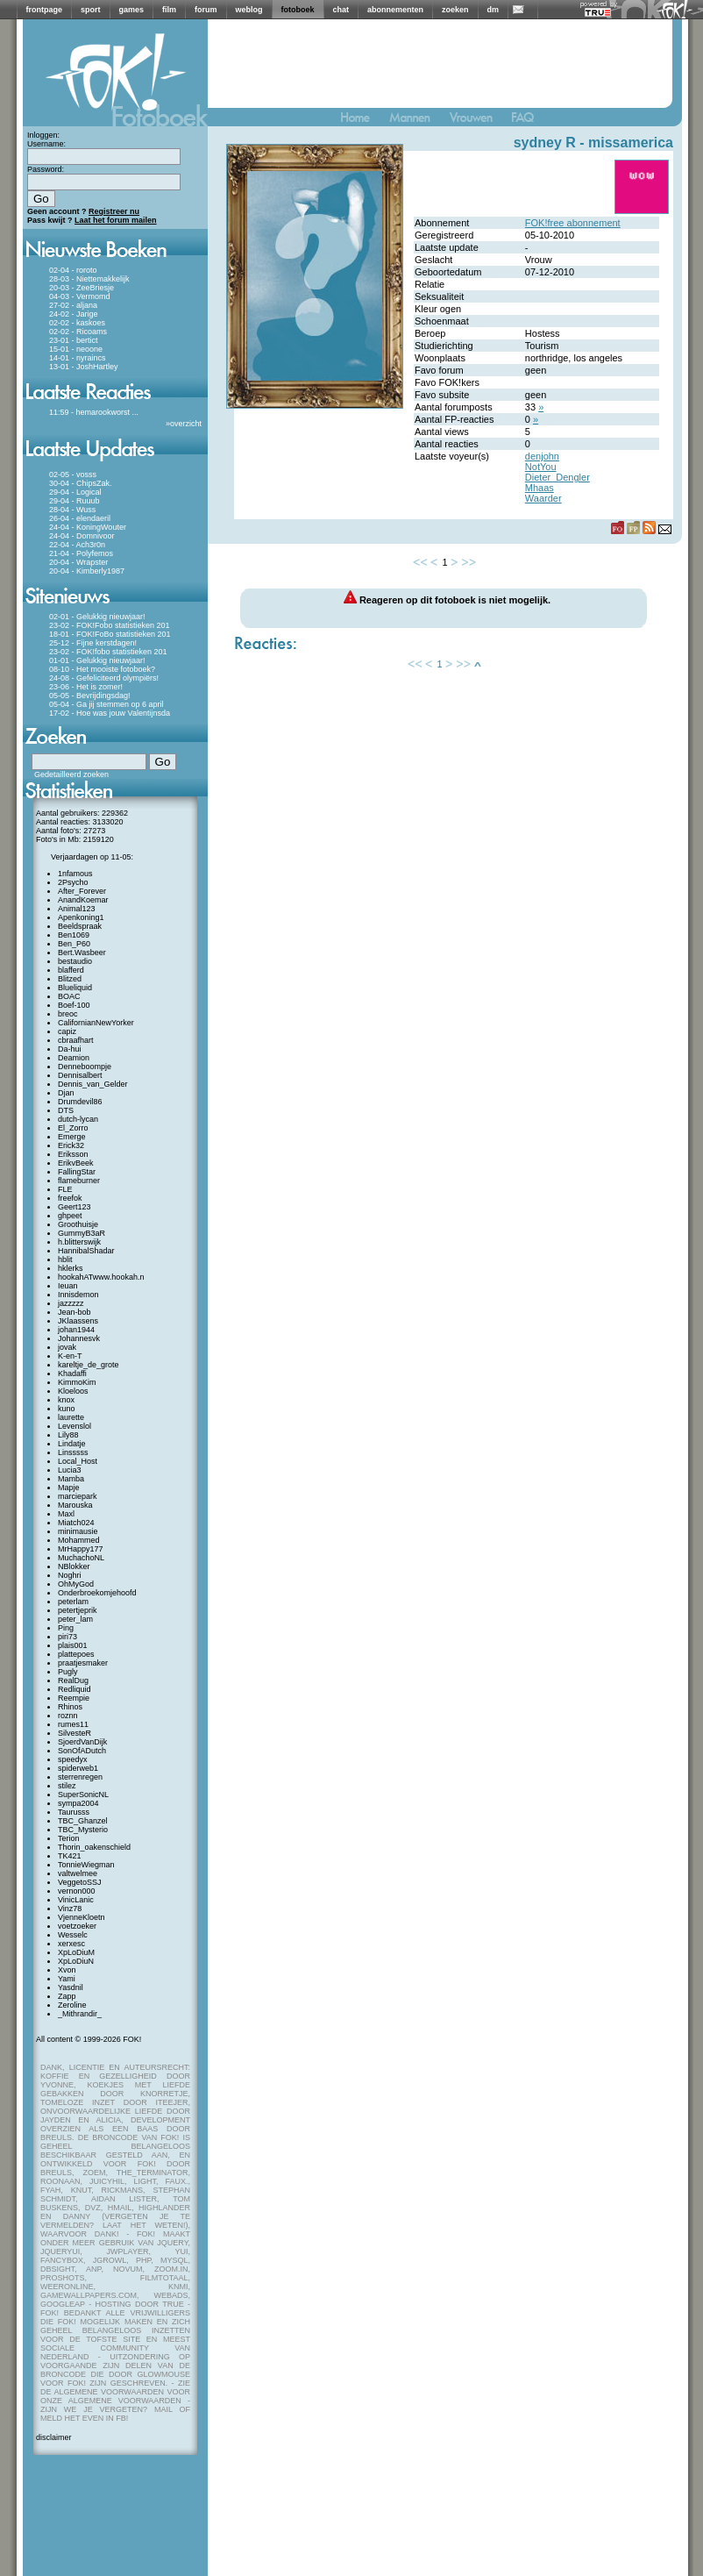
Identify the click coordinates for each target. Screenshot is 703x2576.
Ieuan (68, 1285)
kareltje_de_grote (88, 1364)
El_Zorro (73, 1128)
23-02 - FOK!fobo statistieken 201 (108, 651)
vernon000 (77, 1891)
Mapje (69, 1487)
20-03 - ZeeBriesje (81, 287)
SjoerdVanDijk (82, 1742)
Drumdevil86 (80, 1101)
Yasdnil (70, 1987)
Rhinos (70, 1706)
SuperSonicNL (83, 1794)
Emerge (72, 1136)
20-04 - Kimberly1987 (86, 571)
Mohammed (79, 1540)
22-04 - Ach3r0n (77, 544)
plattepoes (76, 1654)
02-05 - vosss (72, 474)
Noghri (70, 1575)
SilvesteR (74, 1733)
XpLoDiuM (76, 1952)
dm (493, 9)
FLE (65, 1189)
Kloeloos (73, 1391)
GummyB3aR (81, 1233)
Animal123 (77, 908)
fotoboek (298, 9)
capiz (67, 1031)
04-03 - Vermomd (79, 296)
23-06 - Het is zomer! (86, 686)
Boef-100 (74, 1005)
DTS (66, 1110)
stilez (67, 1785)
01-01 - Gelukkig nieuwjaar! (97, 660)
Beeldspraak (80, 926)
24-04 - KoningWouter (87, 527)
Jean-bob (74, 1312)
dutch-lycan (78, 1119)
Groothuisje (78, 1224)
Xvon (67, 1970)
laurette (71, 1417)
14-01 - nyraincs (77, 357)
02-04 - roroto (73, 270)
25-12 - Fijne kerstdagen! (93, 643)
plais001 (73, 1645)
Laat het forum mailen (116, 220)
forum (206, 9)
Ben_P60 (74, 943)
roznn (68, 1715)
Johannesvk (79, 1338)
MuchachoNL (81, 1557)
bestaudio (75, 961)
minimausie (78, 1531)
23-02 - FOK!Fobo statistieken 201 (109, 625)
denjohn (542, 456)
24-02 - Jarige (73, 314)
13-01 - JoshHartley (83, 366)
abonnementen (395, 9)
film (169, 9)
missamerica (630, 142)
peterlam (73, 1601)
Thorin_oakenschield (94, 1847)
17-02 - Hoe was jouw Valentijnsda (109, 713)
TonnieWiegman (86, 1864)
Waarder (543, 498)
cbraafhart (76, 1040)
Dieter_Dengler (557, 477)
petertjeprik (77, 1610)
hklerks (70, 1268)
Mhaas (539, 487)
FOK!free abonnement (573, 223)
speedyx (73, 1759)
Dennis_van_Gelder (93, 1084)
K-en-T (70, 1356)
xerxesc (71, 1943)
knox (66, 1399)
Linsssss (73, 1452)
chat (341, 9)
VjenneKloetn (81, 1917)
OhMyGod (76, 1584)
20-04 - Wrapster (78, 562)
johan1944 (76, 1329)
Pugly (68, 1671)
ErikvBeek (76, 1163)
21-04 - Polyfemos (81, 553)
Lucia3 (70, 1470)
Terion (69, 1838)
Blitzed (70, 978)
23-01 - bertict (73, 340)
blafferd (71, 970)
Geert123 (74, 1206)
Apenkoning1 (81, 917)
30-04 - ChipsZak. (80, 483)
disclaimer (54, 2437)
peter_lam (75, 1619)
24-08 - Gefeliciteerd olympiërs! (104, 678)
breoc (68, 1014)
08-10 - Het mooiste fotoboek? (102, 669)
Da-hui (70, 1049)
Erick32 (71, 1145)
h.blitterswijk (79, 1242)
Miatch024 (76, 1522)
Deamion (73, 1057)
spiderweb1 (78, 1768)
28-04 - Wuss (72, 509)
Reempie (73, 1698)
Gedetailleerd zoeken (71, 774)
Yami (66, 1978)
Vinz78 (70, 1908)
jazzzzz (71, 1303)
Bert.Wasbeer (82, 952)
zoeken (455, 9)
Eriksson (73, 1154)
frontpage (44, 9)
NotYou (541, 466)
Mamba (71, 1478)
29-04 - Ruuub (74, 500)
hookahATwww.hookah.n (101, 1277)
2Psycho (73, 882)
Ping (66, 1627)
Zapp (67, 1996)
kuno (66, 1408)
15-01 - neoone (76, 349)
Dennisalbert (80, 1075)
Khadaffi (72, 1373)
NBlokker (74, 1566)
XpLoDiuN (76, 1961)
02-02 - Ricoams (78, 331)
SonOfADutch (82, 1750)
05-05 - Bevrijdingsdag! (90, 695)
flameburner (79, 1180)
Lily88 (68, 1435)
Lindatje (72, 1443)
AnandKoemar (83, 900)
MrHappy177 (80, 1549)
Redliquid (74, 1689)
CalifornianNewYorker (96, 1022)
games (132, 9)
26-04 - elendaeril (79, 518)
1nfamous (75, 873)
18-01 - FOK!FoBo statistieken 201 (110, 634)
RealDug (73, 1680)
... (135, 412)
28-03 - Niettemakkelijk (89, 279)
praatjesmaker (83, 1663)
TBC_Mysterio (83, 1829)
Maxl (66, 1513)
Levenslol (74, 1426)
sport (91, 9)
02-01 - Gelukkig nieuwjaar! (97, 616)
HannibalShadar (86, 1250)
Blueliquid (75, 987)
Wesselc (73, 1934)
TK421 (70, 1856)
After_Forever (82, 891)
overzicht (186, 423)
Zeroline (72, 2005)
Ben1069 (73, 935)
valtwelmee (77, 1873)
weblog (249, 9)
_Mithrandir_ (80, 2013)
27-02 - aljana (73, 305)
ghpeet (70, 1215)
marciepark (77, 1496)
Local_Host (77, 1461)
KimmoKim (77, 1382)
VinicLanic (76, 1899)
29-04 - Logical (75, 492)
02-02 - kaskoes (77, 322)
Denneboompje (84, 1066)
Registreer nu (114, 211)
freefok (70, 1198)
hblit (65, 1259)
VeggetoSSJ (80, 1882)
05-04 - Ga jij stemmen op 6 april (106, 704)
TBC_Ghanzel (83, 1820)
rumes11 (73, 1724)
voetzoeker (77, 1926)
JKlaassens (78, 1321)
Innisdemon (78, 1294)
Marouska (75, 1505)
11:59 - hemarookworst (89, 412)
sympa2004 (78, 1803)
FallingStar (77, 1171)
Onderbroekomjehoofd (97, 1592)
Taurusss (73, 1812)
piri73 (67, 1636)
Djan (66, 1092)
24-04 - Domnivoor (82, 536)
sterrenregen (80, 1777)
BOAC (69, 996)
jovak (67, 1347)
